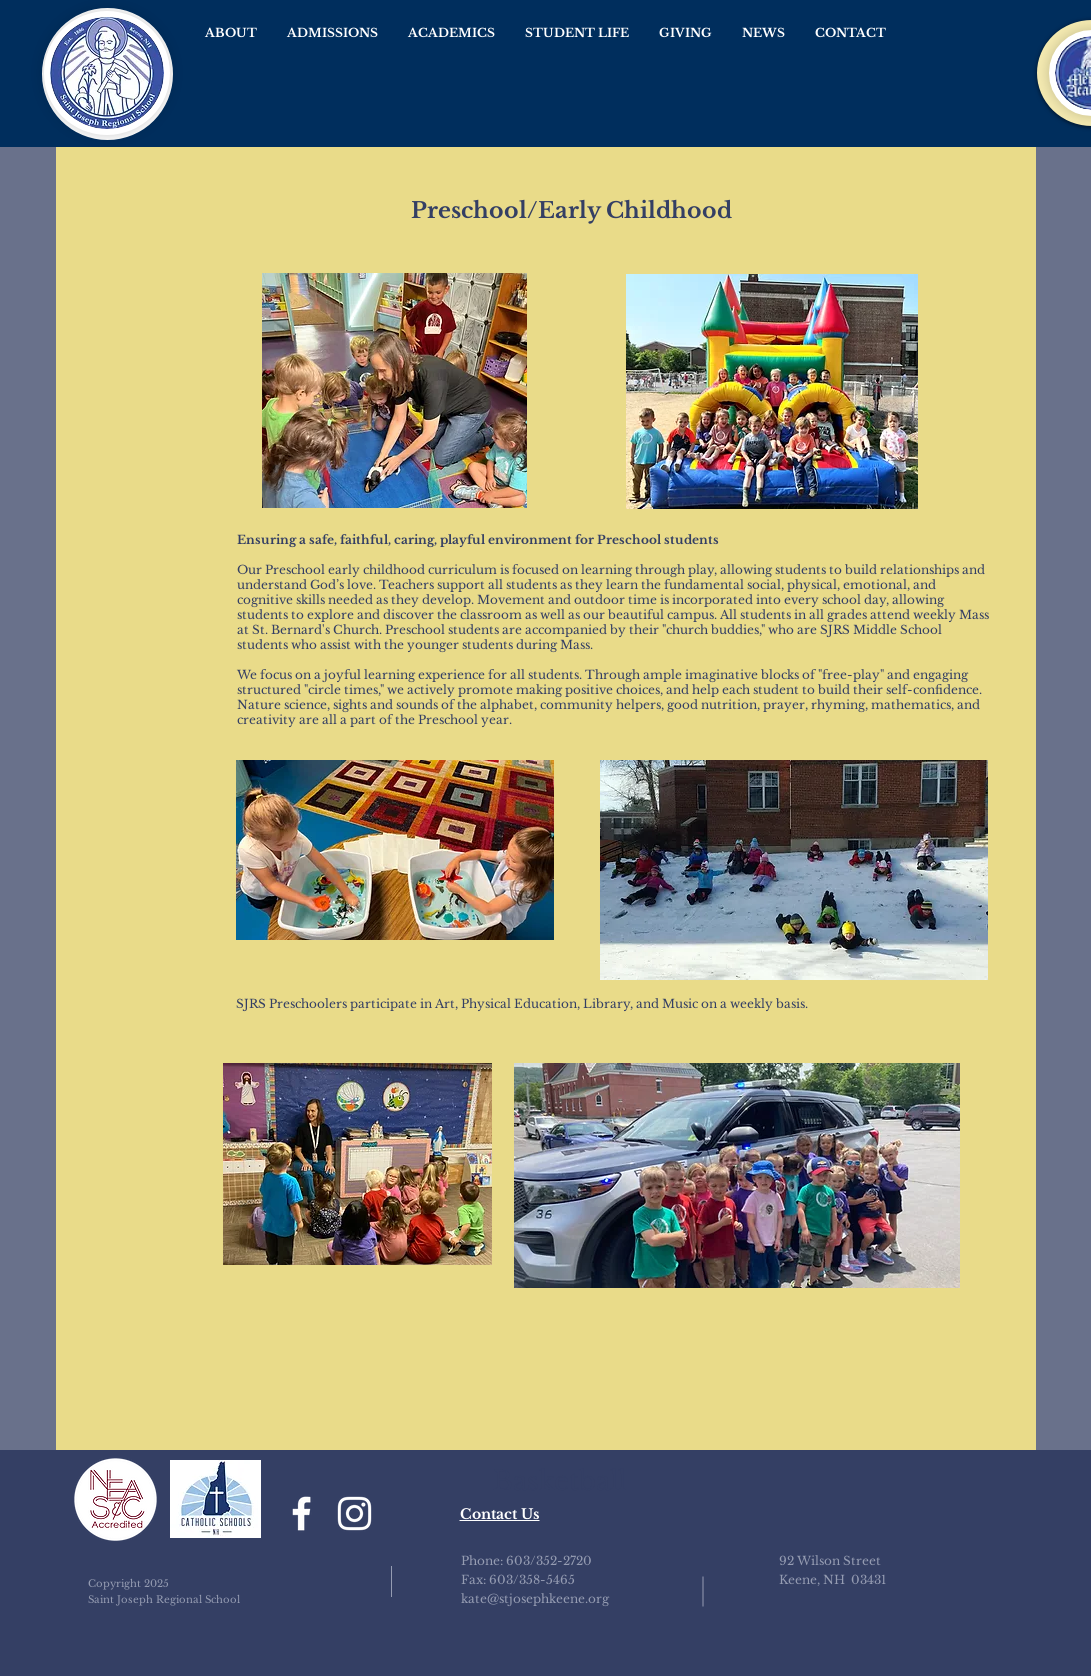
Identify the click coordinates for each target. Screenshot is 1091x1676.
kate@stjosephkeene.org (535, 1598)
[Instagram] (354, 1513)
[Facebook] (301, 1513)
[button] (231, 33)
